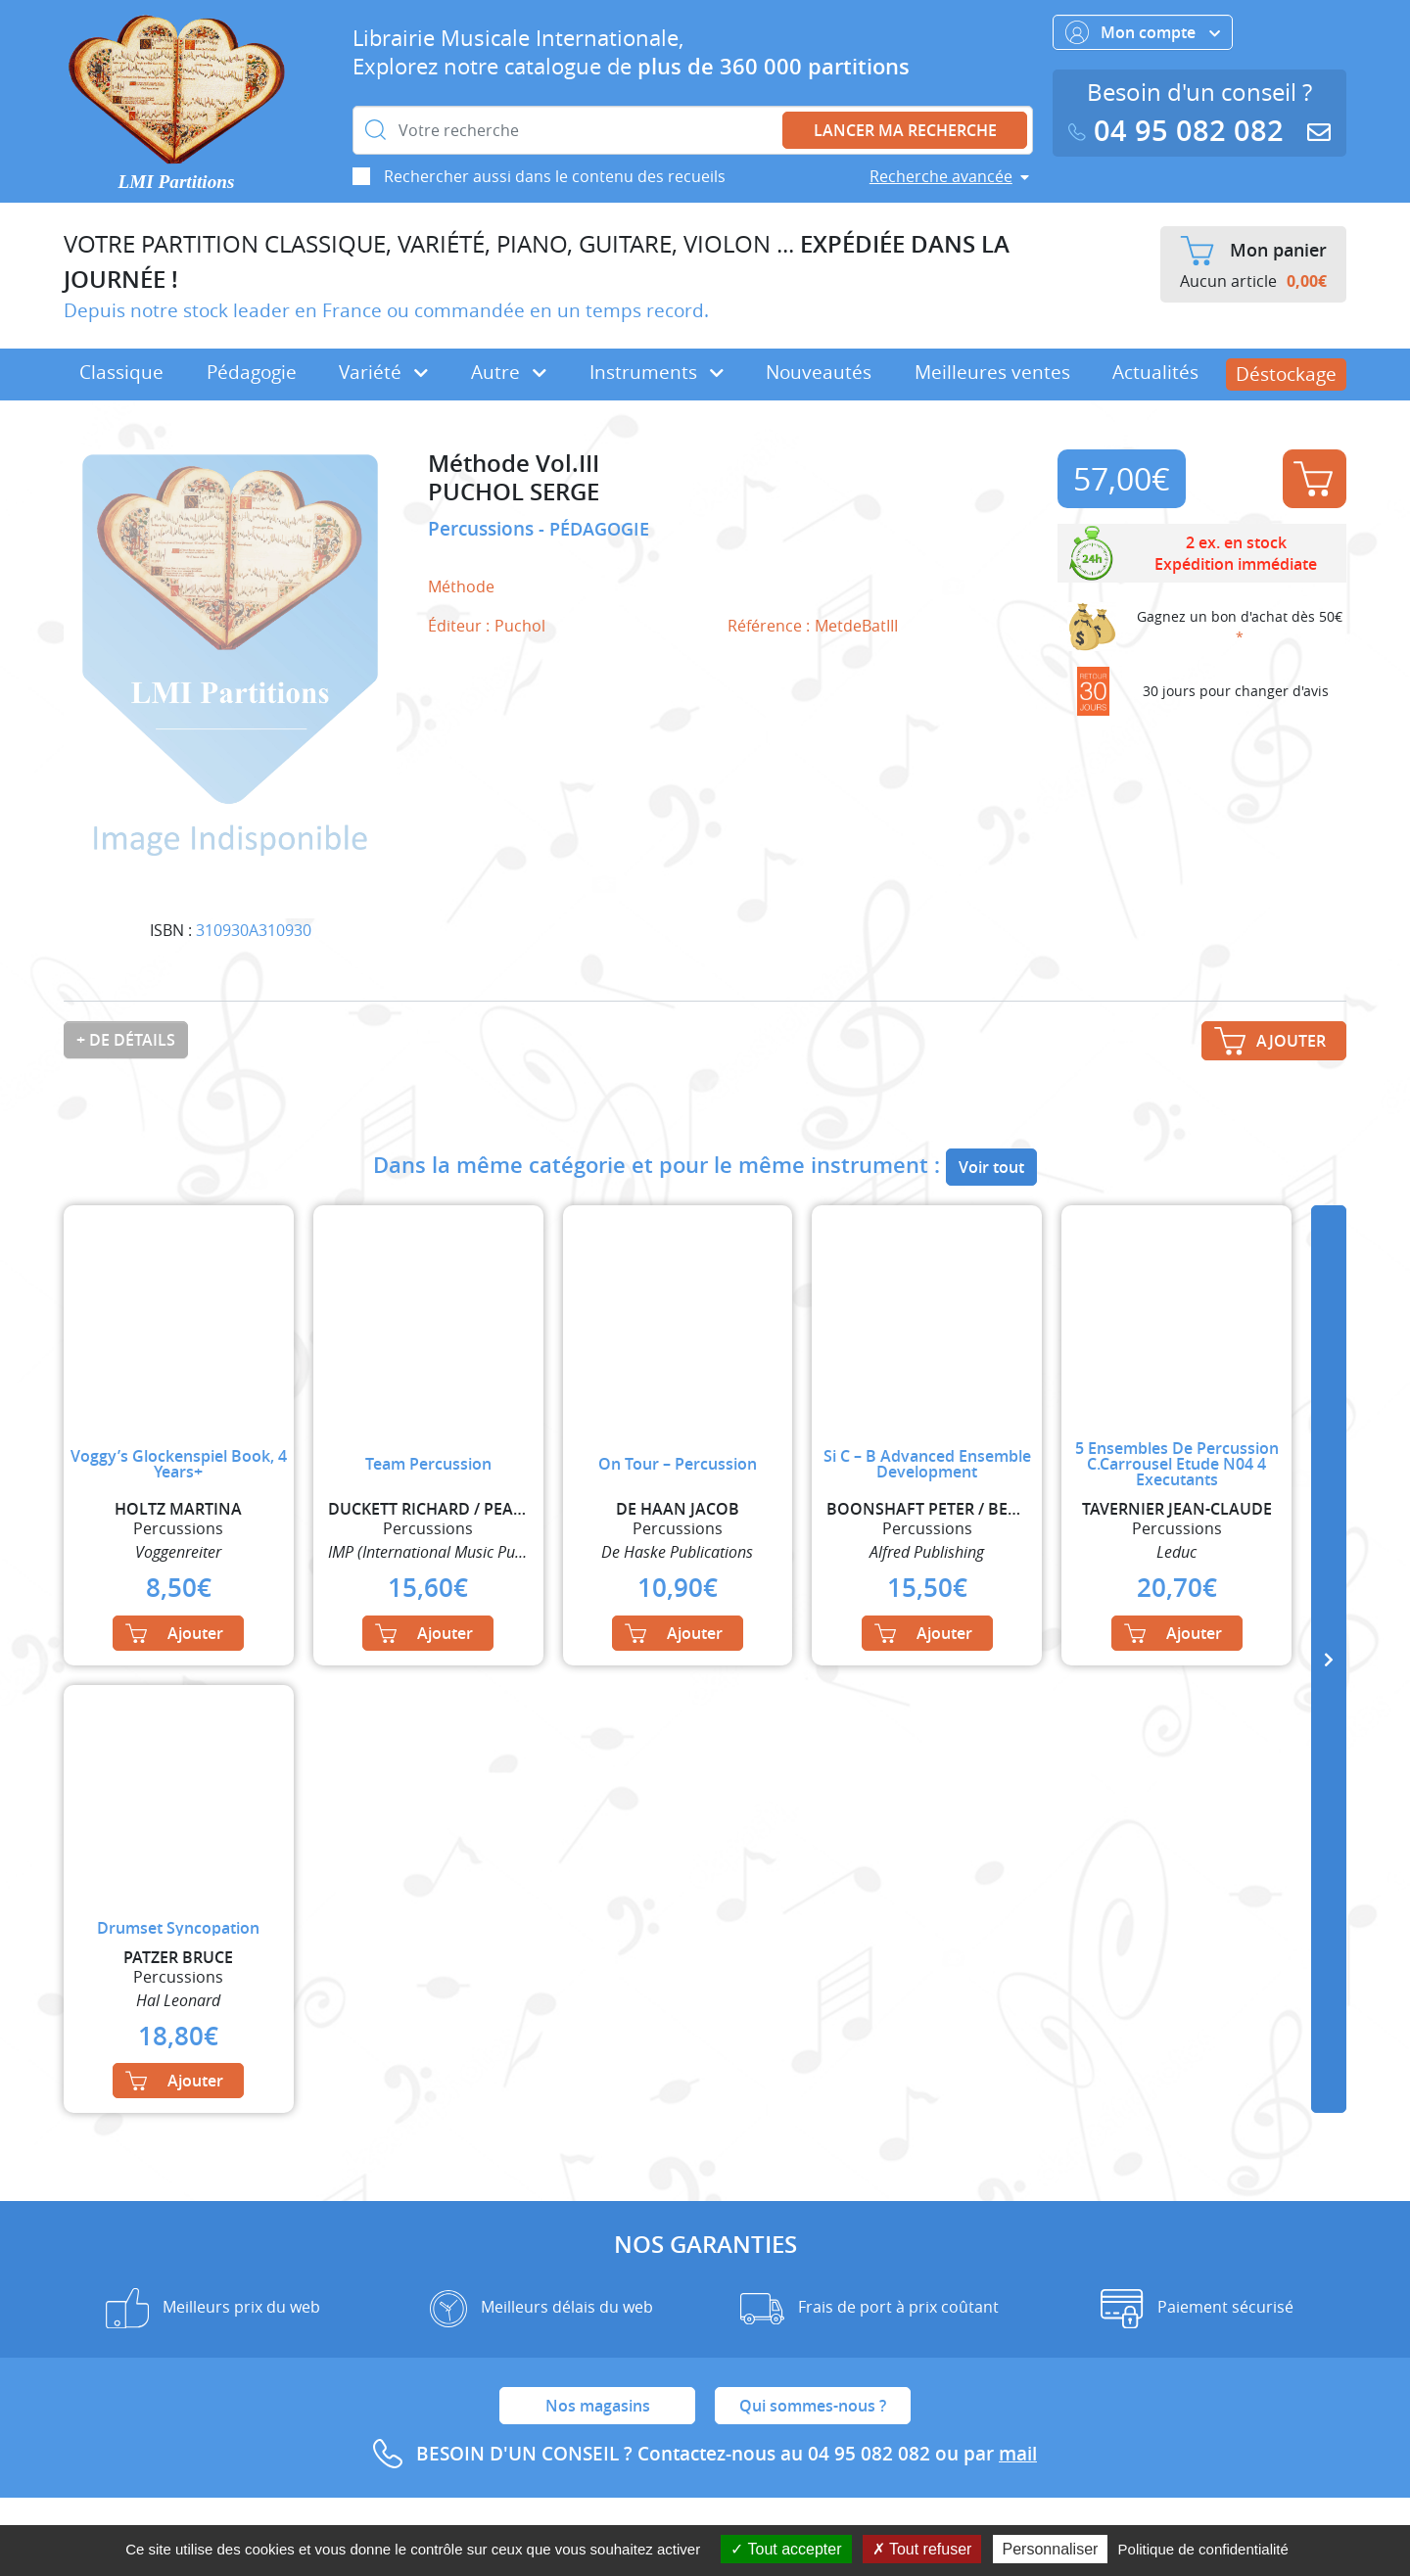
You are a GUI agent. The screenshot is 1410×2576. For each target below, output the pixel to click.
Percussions (483, 528)
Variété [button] (383, 372)
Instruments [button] (656, 372)
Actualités (1155, 372)
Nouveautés (818, 372)
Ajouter (1313, 478)
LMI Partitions (176, 181)
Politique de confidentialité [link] (1203, 2549)
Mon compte (1142, 32)
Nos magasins (597, 2405)
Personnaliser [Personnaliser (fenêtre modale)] (1051, 2549)
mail (1018, 2453)
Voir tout (991, 1167)
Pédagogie (252, 372)
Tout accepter (785, 2549)
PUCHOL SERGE (513, 492)
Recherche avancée (941, 176)
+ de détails (125, 1040)
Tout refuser (922, 2549)
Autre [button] (508, 372)
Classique (121, 372)
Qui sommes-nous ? (812, 2405)
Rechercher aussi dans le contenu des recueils (555, 176)
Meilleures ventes (992, 372)
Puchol (519, 625)
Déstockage (1286, 374)
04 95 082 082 (1180, 131)
